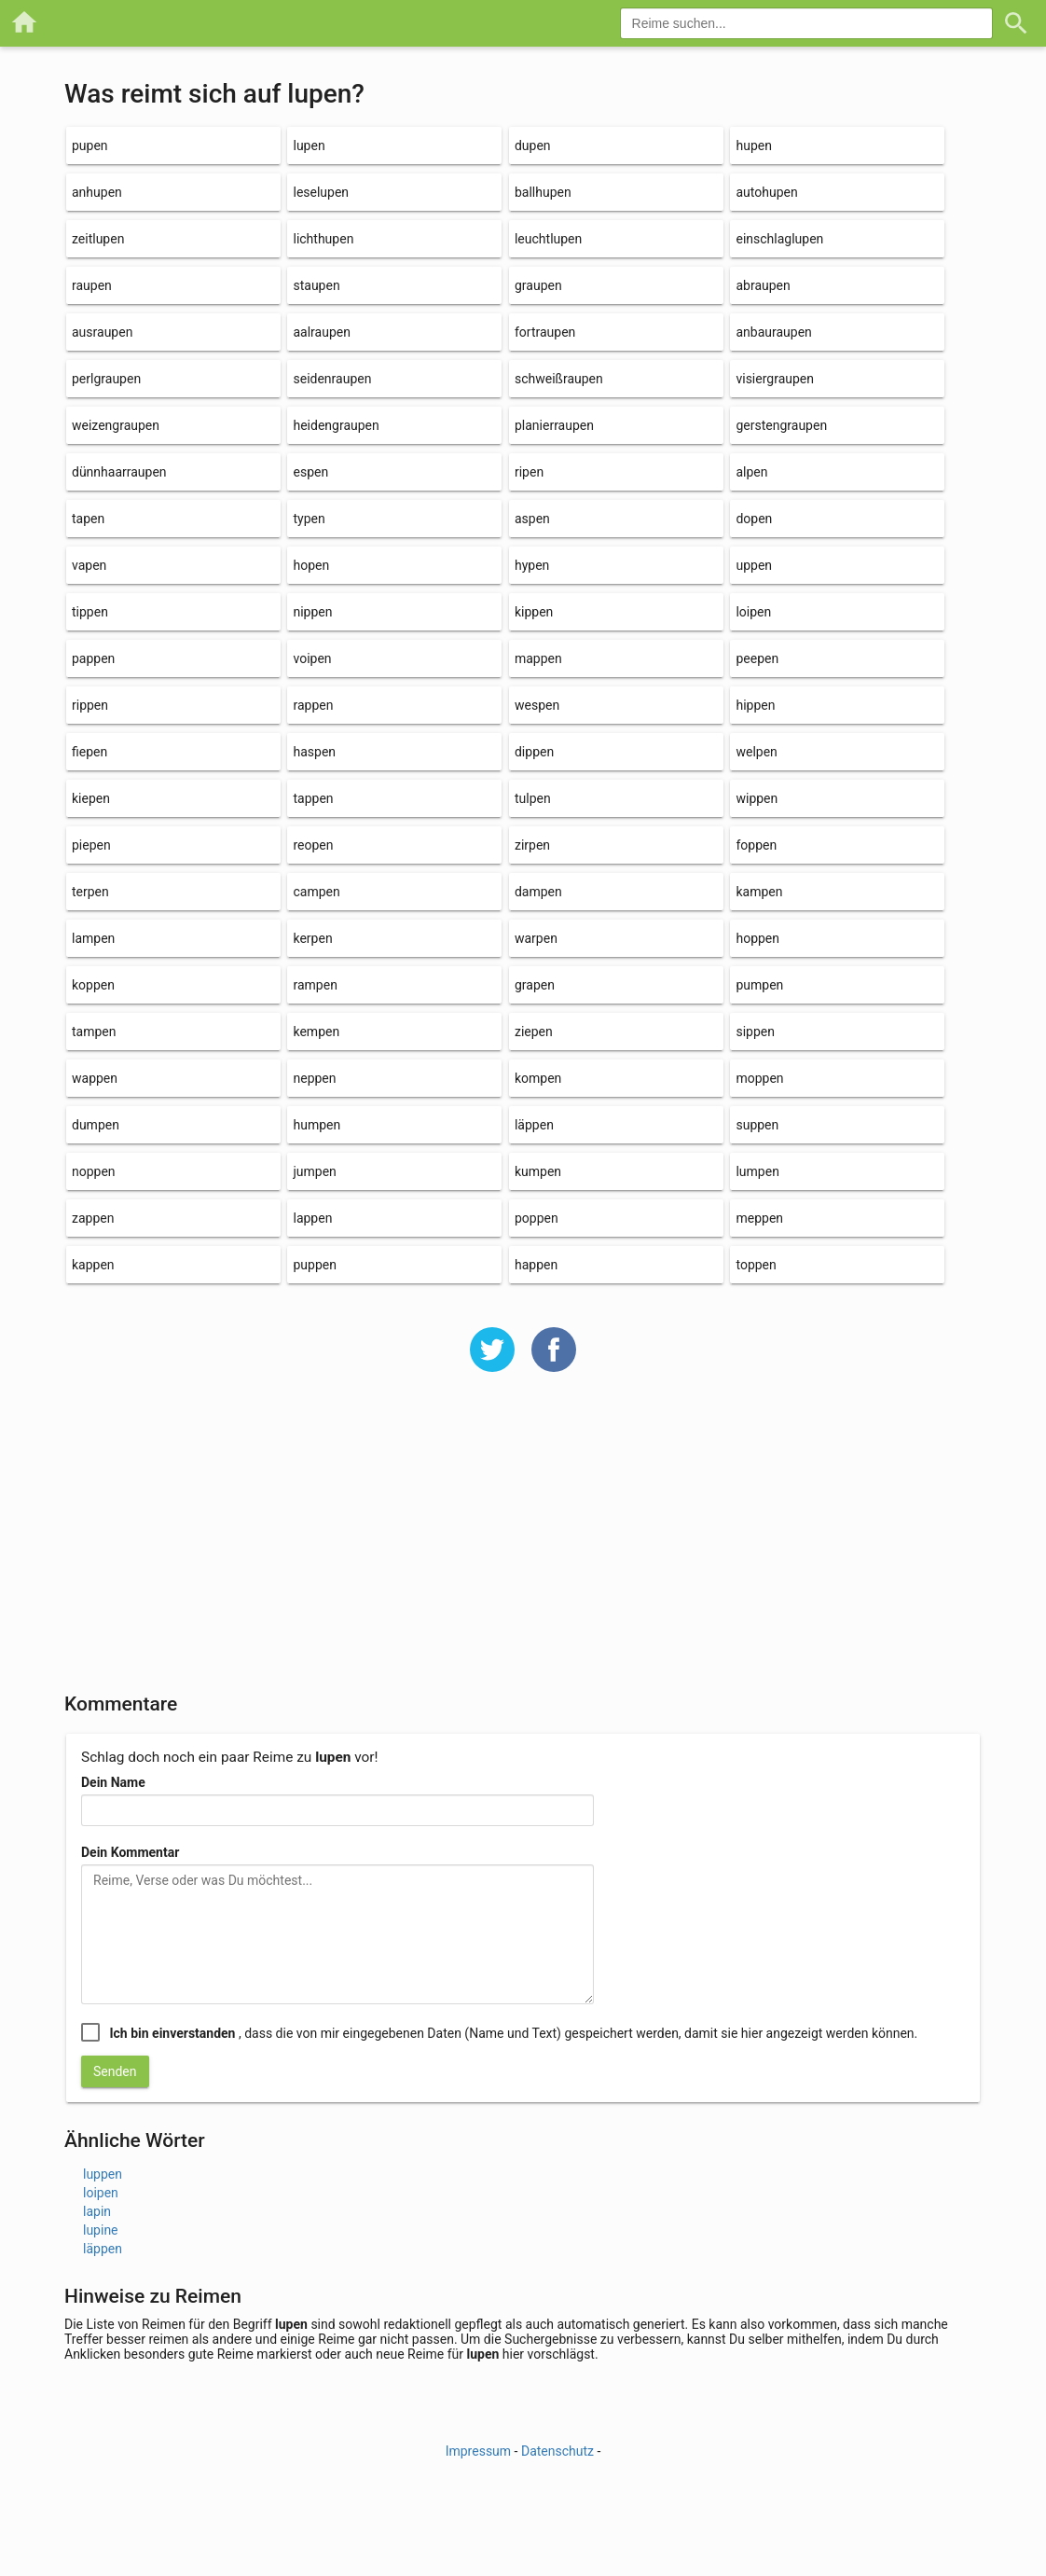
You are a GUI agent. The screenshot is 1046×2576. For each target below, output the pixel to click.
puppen (314, 1264)
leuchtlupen (548, 238)
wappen (94, 1078)
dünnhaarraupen (119, 471)
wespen (537, 705)
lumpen (757, 1171)
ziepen (534, 1031)
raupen (92, 285)
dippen (534, 751)
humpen (316, 1124)
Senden (115, 2071)
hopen (311, 565)
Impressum (478, 2451)
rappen (313, 705)
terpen (90, 891)
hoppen (757, 938)
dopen (754, 518)
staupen (316, 285)
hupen (753, 145)
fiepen (89, 751)
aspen (532, 518)
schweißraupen (559, 378)
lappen (312, 1218)
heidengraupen (335, 425)
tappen (313, 798)
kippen (534, 611)
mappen (538, 658)
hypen (532, 565)
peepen (757, 658)
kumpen (538, 1171)
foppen (756, 845)
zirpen (532, 845)
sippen (755, 1031)
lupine (100, 2230)
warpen (536, 938)
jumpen (314, 1171)
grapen (535, 984)
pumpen (759, 984)
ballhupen (543, 192)
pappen (93, 658)
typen (308, 518)
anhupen (97, 192)
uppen (754, 565)
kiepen (91, 798)
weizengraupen (115, 425)
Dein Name (113, 1782)
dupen (533, 145)
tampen (94, 1031)
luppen (102, 2174)
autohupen (766, 192)
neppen (314, 1078)
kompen (538, 1078)
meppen (759, 1218)
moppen (759, 1078)
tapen (88, 518)
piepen (91, 845)
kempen (316, 1031)
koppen (93, 984)
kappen (93, 1264)
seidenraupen (332, 378)
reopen (313, 845)
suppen (757, 1124)
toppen (756, 1264)
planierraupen (554, 425)
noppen (94, 1171)
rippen (90, 705)
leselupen (321, 192)
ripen (529, 471)
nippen (312, 611)
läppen (534, 1124)
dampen (538, 891)
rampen (315, 984)
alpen (751, 471)
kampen (759, 891)
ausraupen (102, 332)
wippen (757, 798)
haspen (314, 751)
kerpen (312, 938)
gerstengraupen (781, 425)
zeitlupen (98, 238)
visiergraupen (775, 378)
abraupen (763, 285)
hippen (755, 705)
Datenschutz (557, 2451)
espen (310, 471)
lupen (308, 145)
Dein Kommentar (130, 1852)
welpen (756, 751)
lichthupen (323, 238)
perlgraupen (106, 378)
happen (536, 1264)
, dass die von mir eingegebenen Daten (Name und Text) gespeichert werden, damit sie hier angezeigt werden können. (513, 2033)
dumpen (95, 1124)
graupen (538, 285)
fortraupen (545, 332)
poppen (536, 1218)
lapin (97, 2211)
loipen (753, 611)
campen (316, 891)
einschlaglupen (779, 238)
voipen (312, 658)
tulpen (533, 798)
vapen (89, 565)
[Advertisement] (523, 1544)
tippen (90, 611)
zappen (93, 1218)
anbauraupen (773, 332)
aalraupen (321, 332)
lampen (93, 938)
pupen (90, 145)
